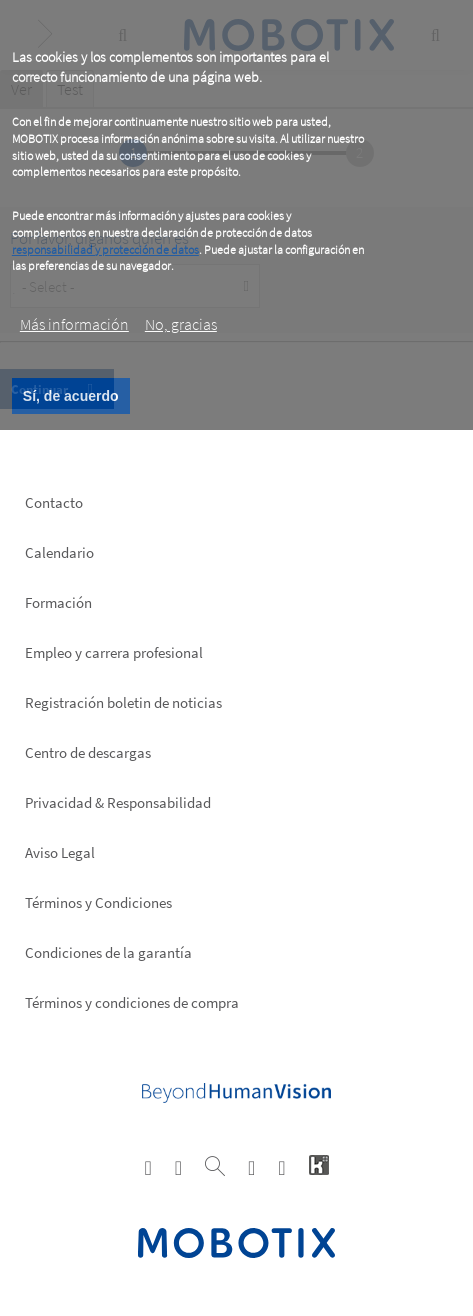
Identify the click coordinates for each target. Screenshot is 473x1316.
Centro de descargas (88, 752)
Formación (58, 602)
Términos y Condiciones (98, 902)
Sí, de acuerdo (71, 396)
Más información (74, 324)
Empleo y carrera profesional (114, 652)
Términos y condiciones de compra (132, 1002)
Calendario (59, 552)
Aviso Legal (60, 852)
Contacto (54, 502)
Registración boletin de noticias (123, 702)
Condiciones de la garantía (108, 952)
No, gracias (181, 324)
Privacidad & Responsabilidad (118, 802)
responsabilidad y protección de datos (105, 249)
